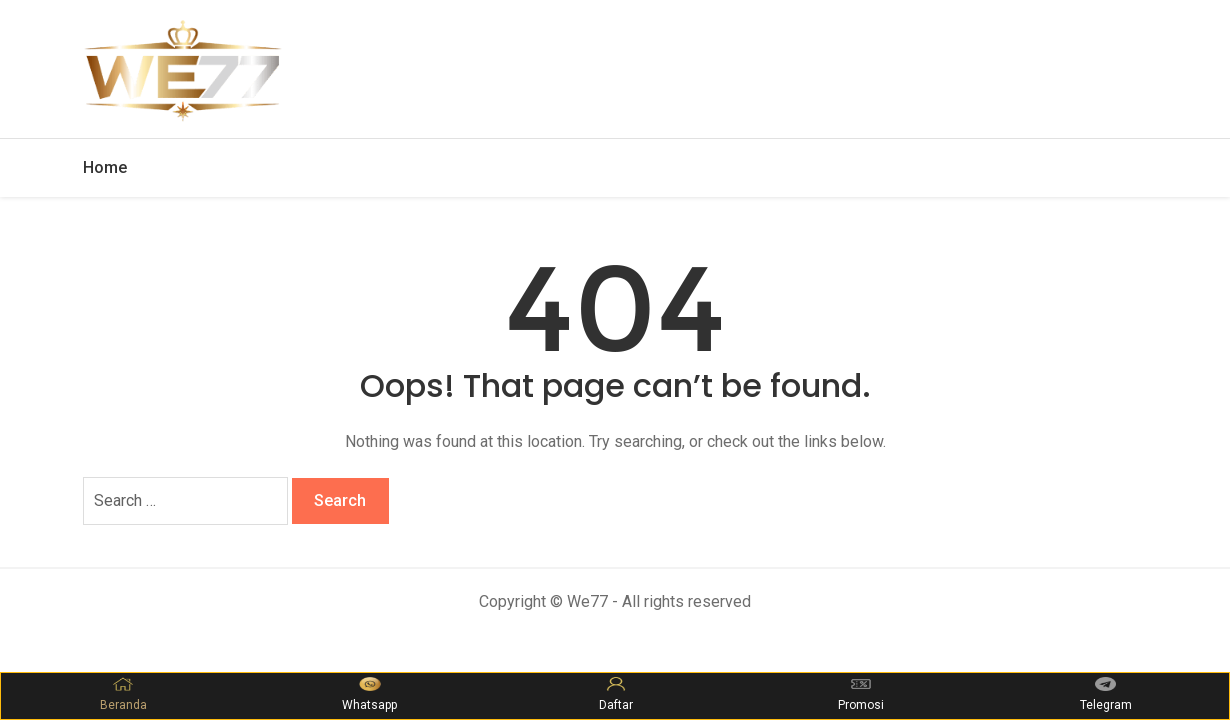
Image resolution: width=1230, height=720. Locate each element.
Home (105, 167)
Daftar (616, 694)
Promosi (861, 694)
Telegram (1106, 694)
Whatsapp (369, 694)
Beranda (123, 694)
